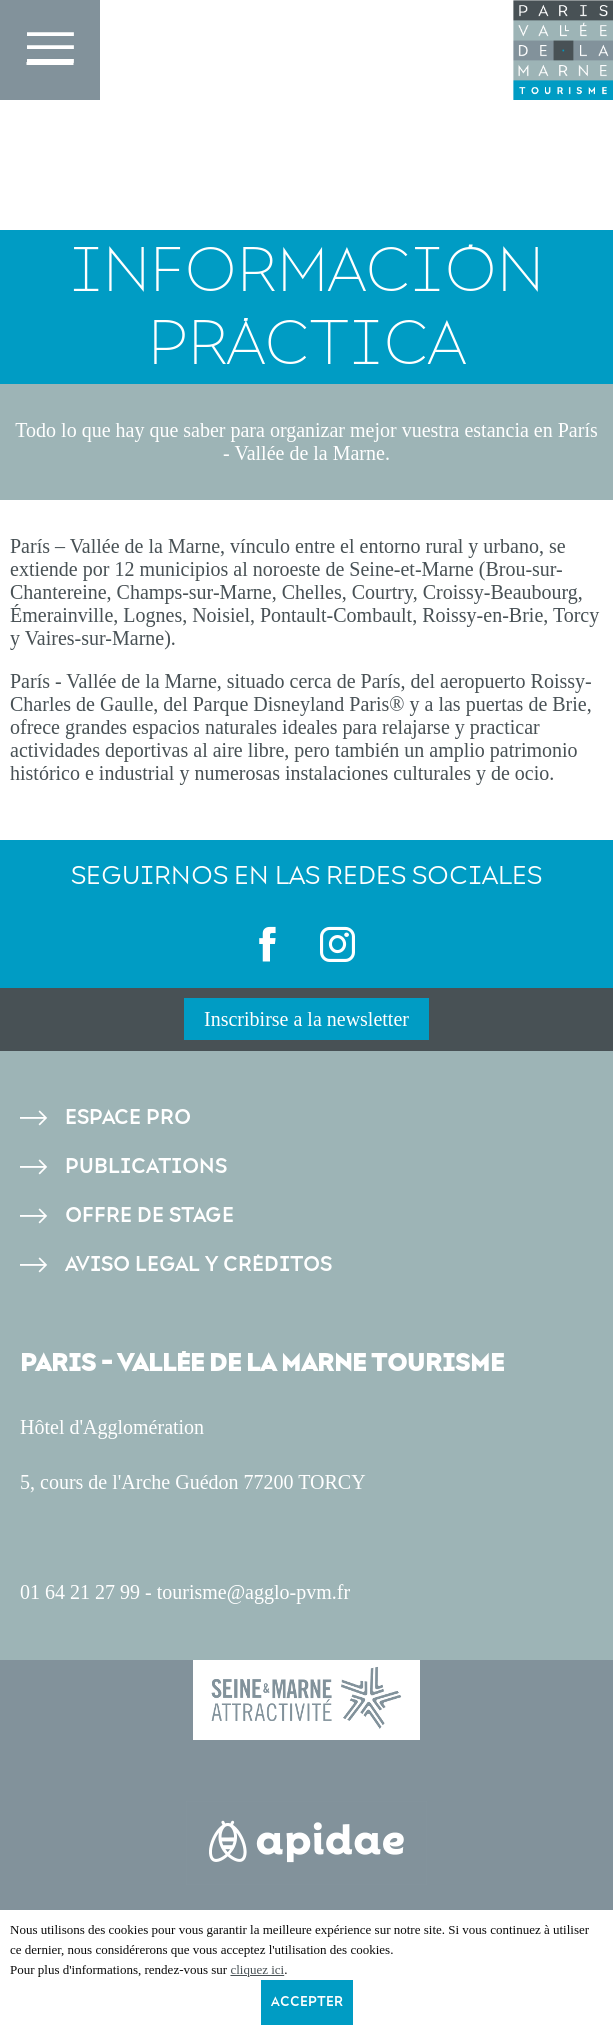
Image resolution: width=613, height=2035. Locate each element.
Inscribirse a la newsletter (306, 1019)
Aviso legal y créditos (198, 1264)
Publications (146, 1166)
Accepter (307, 2002)
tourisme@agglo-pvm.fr (253, 1592)
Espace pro (128, 1117)
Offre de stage (149, 1215)
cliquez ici (257, 1969)
